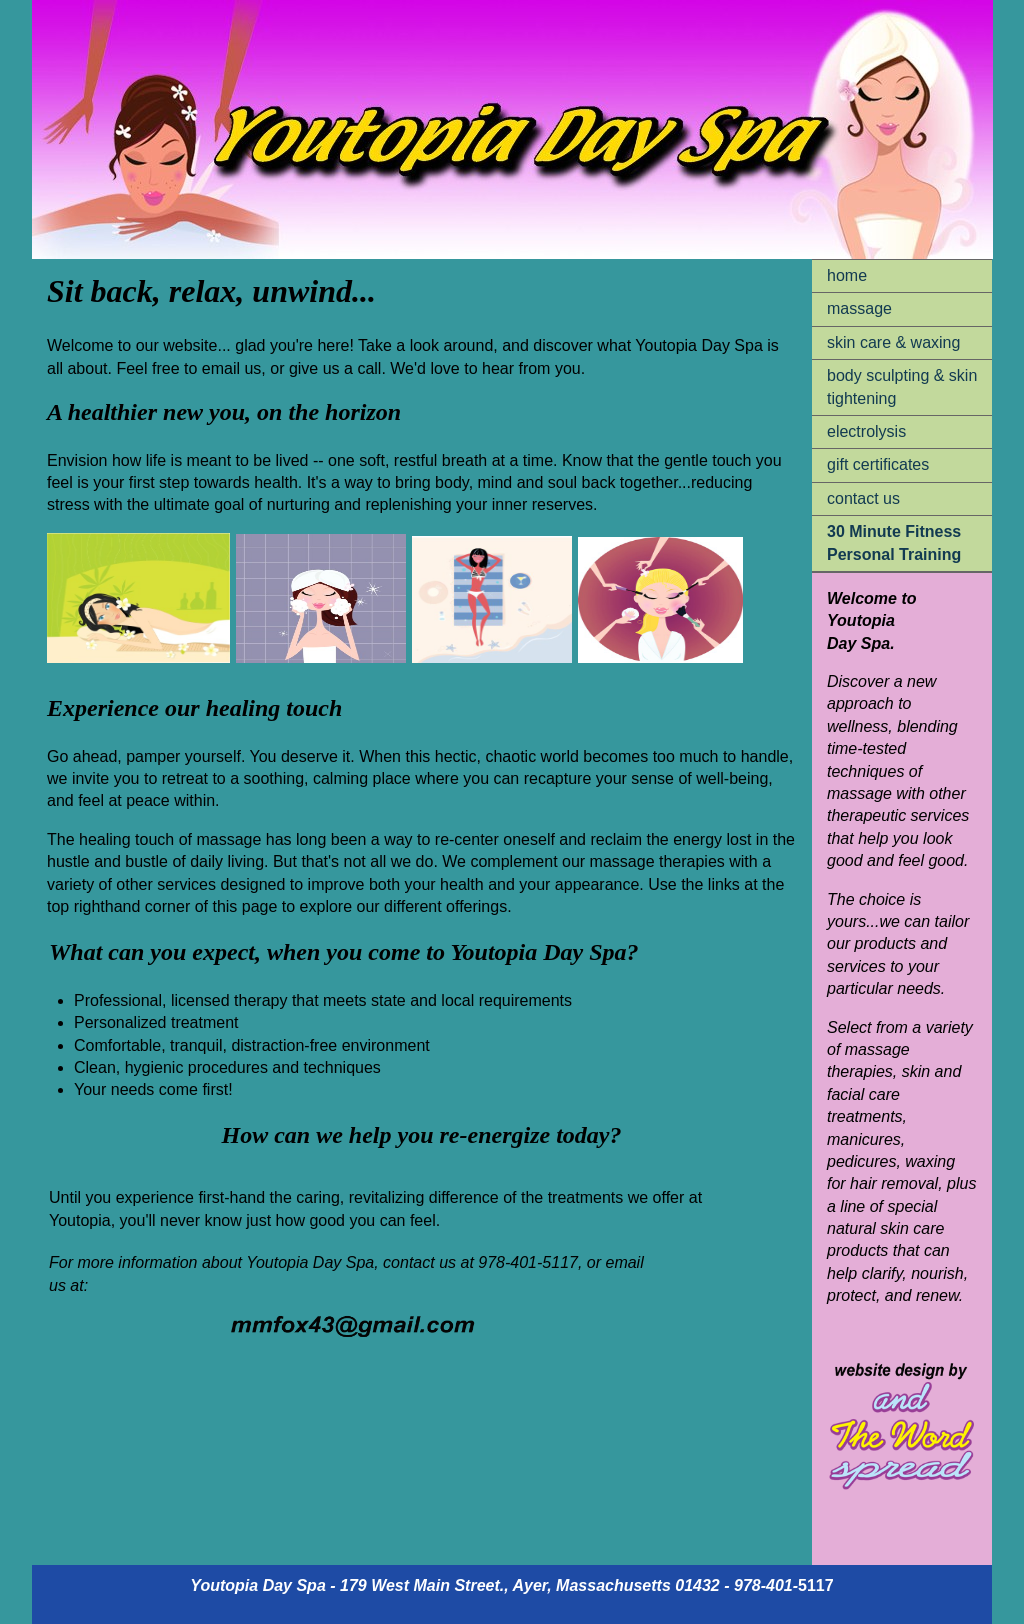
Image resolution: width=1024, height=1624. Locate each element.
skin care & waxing (893, 342)
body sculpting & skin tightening (902, 386)
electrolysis (866, 431)
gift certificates (878, 464)
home (847, 275)
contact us (863, 498)
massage (859, 308)
